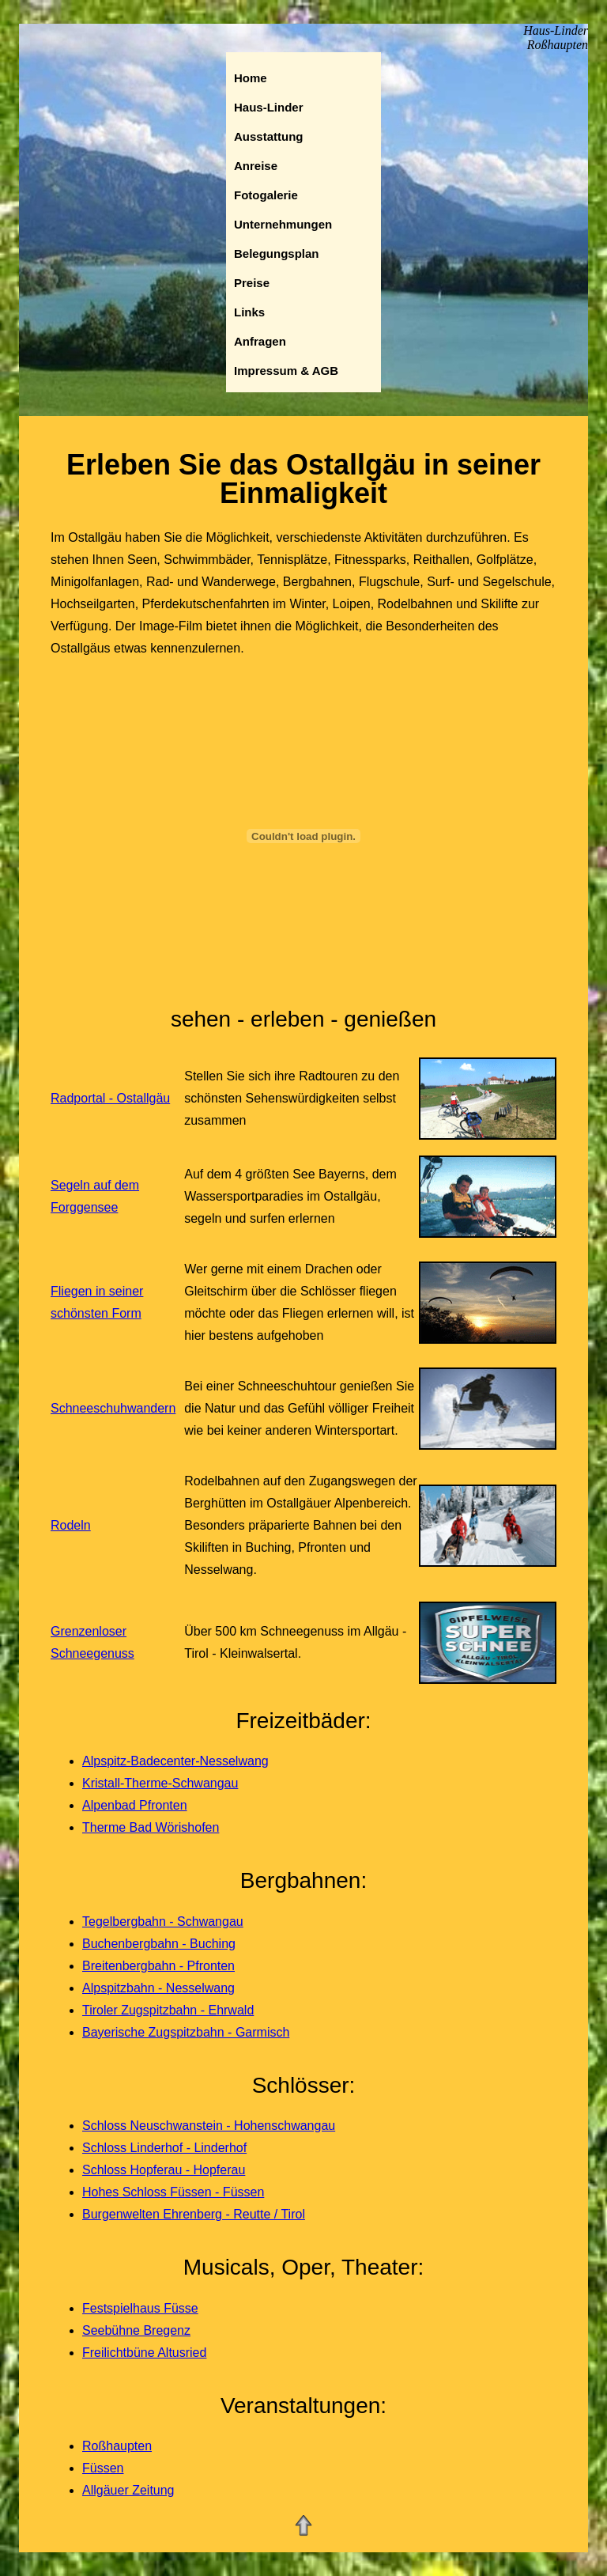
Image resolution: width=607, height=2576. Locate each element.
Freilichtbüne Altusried (144, 2352)
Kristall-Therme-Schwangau (160, 1783)
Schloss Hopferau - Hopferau (163, 2170)
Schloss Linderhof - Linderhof (164, 2147)
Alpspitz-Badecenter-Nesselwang (175, 1761)
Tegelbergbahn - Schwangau (162, 1921)
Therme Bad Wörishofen (150, 1827)
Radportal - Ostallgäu (110, 1098)
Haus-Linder (269, 107)
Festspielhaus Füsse (140, 2308)
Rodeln (71, 1525)
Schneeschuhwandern (113, 1408)
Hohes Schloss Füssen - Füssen (173, 2192)
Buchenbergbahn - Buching (159, 1943)
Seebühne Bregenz (136, 2330)
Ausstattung (269, 136)
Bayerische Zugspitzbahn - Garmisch (185, 2032)
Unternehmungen (283, 224)
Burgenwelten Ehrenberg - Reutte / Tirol (193, 2214)
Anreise (255, 165)
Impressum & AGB (286, 370)
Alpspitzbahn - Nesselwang (158, 1988)
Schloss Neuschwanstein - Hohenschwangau (208, 2125)
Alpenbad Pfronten (134, 1805)
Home (250, 78)
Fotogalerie (266, 195)
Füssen (102, 2468)
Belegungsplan (276, 253)
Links (249, 312)
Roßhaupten (117, 2446)
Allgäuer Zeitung (128, 2490)
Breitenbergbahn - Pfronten (158, 1966)
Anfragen (260, 341)
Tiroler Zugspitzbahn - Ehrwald (168, 2010)
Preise (252, 282)
